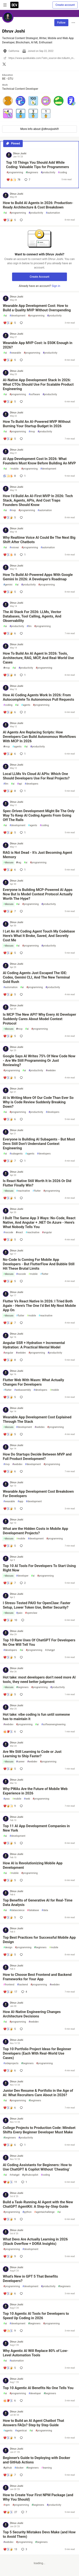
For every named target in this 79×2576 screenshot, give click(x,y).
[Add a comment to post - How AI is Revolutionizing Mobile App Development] (9, 1880)
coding (62, 172)
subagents (16, 1154)
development (17, 316)
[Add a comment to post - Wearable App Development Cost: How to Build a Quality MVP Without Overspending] (9, 323)
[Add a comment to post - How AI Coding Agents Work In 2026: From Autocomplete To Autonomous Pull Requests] (9, 712)
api (19, 784)
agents (25, 705)
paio (19, 1613)
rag (18, 862)
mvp (32, 431)
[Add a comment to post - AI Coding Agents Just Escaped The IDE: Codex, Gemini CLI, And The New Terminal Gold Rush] (9, 994)
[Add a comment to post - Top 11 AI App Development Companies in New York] (9, 1843)
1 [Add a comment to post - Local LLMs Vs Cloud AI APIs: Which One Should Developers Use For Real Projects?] (22, 791)
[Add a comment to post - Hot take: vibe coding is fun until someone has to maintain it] (9, 1731)
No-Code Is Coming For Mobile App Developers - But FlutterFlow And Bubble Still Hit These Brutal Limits (39, 1264)
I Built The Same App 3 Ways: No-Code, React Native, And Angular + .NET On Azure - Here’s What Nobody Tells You (39, 1222)
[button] (8, 101)
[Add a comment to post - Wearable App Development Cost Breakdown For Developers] (9, 1508)
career (20, 1761)
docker (19, 2468)
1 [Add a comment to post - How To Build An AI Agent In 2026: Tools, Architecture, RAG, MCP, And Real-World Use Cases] (22, 675)
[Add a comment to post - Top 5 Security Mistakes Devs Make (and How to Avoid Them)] (10, 2549)
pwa (6, 1799)
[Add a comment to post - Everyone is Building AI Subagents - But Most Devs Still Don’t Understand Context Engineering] (9, 1161)
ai (5, 213)
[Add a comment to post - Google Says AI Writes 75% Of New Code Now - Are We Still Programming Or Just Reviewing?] (9, 1077)
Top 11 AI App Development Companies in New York (36, 1828)
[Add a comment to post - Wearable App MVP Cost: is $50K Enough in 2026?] (9, 360)
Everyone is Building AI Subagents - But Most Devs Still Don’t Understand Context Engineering (39, 1143)
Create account (65, 5)
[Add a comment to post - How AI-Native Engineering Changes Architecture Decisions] (9, 2029)
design (7, 1947)
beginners (32, 172)
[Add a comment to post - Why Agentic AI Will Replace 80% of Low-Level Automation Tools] (9, 2368)
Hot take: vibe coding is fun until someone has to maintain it (36, 1716)
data (45, 1910)
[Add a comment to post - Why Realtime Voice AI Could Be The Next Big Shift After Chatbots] (9, 554)
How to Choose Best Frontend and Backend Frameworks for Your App (37, 1976)
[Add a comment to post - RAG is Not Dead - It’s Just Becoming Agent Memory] (9, 870)
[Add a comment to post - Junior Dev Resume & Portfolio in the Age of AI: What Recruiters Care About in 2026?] (9, 2108)
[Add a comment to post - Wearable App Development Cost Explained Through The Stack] (9, 1434)
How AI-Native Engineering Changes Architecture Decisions (32, 2014)
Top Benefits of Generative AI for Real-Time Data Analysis (37, 1902)
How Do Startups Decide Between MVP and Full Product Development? (37, 1456)
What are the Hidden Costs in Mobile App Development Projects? (35, 1530)
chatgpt (50, 1650)
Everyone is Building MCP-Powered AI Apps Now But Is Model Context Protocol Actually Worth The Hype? (37, 894)
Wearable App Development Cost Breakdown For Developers (38, 1493)
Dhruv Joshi (19, 153)
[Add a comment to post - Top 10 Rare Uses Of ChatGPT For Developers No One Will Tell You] (9, 1657)
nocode (8, 1232)
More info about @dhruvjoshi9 (39, 129)
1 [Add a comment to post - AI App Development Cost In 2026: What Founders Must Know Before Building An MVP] (22, 476)
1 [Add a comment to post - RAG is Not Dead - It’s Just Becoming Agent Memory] (22, 870)
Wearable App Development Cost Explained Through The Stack (37, 1419)
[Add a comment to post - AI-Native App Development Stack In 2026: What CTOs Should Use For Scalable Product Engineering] (9, 401)
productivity (48, 172)
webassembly (22, 1390)
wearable (15, 353)
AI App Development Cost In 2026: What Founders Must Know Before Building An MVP (39, 461)
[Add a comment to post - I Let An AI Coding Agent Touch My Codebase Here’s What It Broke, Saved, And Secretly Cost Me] (9, 953)
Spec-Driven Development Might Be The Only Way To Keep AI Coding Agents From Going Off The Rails (39, 815)
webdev (51, 1070)
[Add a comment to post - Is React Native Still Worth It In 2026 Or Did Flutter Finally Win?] (9, 1198)
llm (29, 626)
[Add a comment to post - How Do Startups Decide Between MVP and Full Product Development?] (9, 1471)
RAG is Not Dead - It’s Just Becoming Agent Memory (37, 854)
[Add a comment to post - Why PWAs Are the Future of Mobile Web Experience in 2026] (9, 1806)
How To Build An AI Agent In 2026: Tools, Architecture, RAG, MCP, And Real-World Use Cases (38, 657)
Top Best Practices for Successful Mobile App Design (39, 1939)
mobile (14, 469)
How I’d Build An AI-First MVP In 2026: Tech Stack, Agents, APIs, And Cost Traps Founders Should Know (38, 500)
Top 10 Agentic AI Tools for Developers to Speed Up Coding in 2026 (36, 2315)
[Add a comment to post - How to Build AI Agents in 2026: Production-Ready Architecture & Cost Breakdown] (9, 220)
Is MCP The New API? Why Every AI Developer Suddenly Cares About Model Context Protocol (39, 1018)
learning (46, 2468)
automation (53, 213)
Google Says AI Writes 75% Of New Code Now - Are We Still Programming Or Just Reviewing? (39, 1060)
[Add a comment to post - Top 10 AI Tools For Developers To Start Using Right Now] (9, 1583)
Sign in (56, 286)
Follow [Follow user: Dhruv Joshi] (61, 22)
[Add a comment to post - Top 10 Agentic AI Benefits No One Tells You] (9, 2400)
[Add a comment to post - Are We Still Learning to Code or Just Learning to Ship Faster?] (9, 1769)
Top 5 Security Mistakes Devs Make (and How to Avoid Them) (39, 2534)
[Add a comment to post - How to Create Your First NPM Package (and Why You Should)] (10, 2512)
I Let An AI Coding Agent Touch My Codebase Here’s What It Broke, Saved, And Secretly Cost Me (39, 935)
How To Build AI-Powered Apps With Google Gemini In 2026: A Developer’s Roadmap (38, 577)
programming (15, 172)
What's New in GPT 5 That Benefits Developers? (30, 2278)
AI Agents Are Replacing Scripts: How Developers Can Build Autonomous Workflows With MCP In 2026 (39, 736)
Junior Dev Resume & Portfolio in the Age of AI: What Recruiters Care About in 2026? (38, 2092)
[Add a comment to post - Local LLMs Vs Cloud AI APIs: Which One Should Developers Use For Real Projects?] (9, 791)
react (19, 1232)
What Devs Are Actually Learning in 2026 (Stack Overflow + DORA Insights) (35, 2241)
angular (47, 1232)
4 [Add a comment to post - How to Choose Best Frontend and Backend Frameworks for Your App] (24, 1992)
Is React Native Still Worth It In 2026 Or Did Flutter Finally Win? (37, 1183)
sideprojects (10, 2063)
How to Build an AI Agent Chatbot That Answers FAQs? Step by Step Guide (33, 2422)
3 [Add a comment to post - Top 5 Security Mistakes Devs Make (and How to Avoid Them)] (24, 2549)
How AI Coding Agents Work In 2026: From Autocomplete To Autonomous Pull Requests (38, 697)
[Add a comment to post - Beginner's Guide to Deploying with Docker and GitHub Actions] (9, 2475)
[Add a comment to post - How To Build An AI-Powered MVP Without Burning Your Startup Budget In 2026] (9, 439)
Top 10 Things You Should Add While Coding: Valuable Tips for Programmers (37, 164)
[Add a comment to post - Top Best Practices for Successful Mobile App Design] (9, 1954)
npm (6, 2505)
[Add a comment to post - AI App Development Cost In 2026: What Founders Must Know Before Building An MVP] (9, 476)
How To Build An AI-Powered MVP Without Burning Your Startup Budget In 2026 (36, 423)
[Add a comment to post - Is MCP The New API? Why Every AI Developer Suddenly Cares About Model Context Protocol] (9, 1036)
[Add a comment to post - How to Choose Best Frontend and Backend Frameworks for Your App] (10, 1992)
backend (22, 1984)
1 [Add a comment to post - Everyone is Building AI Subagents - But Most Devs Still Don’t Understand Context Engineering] (22, 1161)
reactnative (23, 1191)
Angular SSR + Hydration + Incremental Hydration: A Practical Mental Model (34, 1345)
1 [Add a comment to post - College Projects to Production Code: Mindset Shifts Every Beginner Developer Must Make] (22, 2145)
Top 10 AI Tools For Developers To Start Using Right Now (39, 1568)
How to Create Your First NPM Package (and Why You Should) (38, 2497)
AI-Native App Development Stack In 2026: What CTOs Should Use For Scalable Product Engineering (38, 384)
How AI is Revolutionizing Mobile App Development (32, 1865)
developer (22, 1576)
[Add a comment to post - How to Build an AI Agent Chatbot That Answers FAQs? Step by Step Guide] (9, 2438)
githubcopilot (30, 2175)
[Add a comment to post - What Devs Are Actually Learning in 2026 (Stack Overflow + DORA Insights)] (9, 2256)
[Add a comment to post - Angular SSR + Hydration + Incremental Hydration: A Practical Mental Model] (9, 1360)
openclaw (31, 1613)
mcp (6, 668)
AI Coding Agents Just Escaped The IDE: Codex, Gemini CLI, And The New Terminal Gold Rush (36, 977)
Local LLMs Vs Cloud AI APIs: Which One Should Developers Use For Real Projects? (36, 776)
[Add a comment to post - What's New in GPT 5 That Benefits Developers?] (9, 2293)
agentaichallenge (44, 2212)
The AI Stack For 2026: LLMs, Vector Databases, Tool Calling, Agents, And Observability (32, 616)
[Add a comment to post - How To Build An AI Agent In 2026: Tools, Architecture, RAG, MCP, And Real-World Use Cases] (9, 675)
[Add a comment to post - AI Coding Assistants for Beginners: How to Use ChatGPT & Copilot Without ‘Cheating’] (10, 2182)
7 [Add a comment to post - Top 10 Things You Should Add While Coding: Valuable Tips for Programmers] (27, 180)
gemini (7, 585)
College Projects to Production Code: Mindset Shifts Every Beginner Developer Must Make (39, 2130)
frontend (8, 1984)
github (7, 2468)
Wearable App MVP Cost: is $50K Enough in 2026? (37, 345)
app (20, 1501)
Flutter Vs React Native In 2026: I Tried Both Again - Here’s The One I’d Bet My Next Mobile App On (39, 1305)
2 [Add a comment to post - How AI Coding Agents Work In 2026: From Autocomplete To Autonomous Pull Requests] (22, 712)
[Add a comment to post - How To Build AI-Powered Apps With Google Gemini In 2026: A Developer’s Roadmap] (9, 592)
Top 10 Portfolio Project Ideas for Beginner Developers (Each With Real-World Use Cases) (37, 2053)
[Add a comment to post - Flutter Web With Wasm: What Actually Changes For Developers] (9, 1397)
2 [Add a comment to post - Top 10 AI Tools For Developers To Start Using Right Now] (22, 1583)
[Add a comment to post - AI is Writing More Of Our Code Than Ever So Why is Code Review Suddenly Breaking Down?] (9, 1119)
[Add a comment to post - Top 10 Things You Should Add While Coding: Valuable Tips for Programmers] (13, 179)
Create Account (39, 276)
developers (31, 784)
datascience (17, 1910)
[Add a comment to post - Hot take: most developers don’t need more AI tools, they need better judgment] (9, 1694)
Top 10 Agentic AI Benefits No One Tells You (38, 2388)
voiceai (14, 547)
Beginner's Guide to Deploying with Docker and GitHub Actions (36, 2460)
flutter (36, 1191)
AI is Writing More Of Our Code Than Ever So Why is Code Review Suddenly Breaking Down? (38, 1102)
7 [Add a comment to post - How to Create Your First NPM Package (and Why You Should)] (24, 2512)
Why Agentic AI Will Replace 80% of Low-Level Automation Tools (35, 2353)
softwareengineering (53, 1724)
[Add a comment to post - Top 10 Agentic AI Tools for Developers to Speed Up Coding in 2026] (9, 2331)
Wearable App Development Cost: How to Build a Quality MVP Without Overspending (37, 308)
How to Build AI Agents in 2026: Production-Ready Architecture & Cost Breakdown (38, 205)
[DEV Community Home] (14, 4)
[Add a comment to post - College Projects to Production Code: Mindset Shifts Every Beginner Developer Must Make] (9, 2145)
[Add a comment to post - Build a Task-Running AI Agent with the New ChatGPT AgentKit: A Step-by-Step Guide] (9, 2219)
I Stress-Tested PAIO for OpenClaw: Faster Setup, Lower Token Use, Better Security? (36, 1605)
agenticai (21, 2430)
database (33, 1910)
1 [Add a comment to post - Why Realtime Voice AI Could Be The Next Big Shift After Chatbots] (22, 555)
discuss (8, 862)
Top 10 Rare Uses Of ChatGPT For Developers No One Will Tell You (39, 1642)
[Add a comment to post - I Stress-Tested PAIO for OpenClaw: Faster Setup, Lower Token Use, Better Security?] (10, 1620)
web (27, 1799)
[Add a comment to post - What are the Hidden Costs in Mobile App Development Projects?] (9, 1546)
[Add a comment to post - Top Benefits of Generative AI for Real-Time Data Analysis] (9, 1917)
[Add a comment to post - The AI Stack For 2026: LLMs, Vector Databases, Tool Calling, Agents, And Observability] (9, 633)
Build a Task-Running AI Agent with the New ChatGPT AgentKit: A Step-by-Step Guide (38, 2204)
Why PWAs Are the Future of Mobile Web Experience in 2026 (35, 1791)
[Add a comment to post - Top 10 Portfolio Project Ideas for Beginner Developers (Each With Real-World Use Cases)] (9, 2070)
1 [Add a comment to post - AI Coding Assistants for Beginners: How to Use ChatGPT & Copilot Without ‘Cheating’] (24, 2182)
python (27, 2212)
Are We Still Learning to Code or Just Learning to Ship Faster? (32, 1753)
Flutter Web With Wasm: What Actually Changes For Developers (33, 1382)
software (34, 394)
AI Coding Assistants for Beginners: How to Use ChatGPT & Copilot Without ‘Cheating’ (37, 2167)
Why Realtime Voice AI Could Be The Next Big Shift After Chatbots (39, 539)
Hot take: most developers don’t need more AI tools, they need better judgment (39, 1679)
